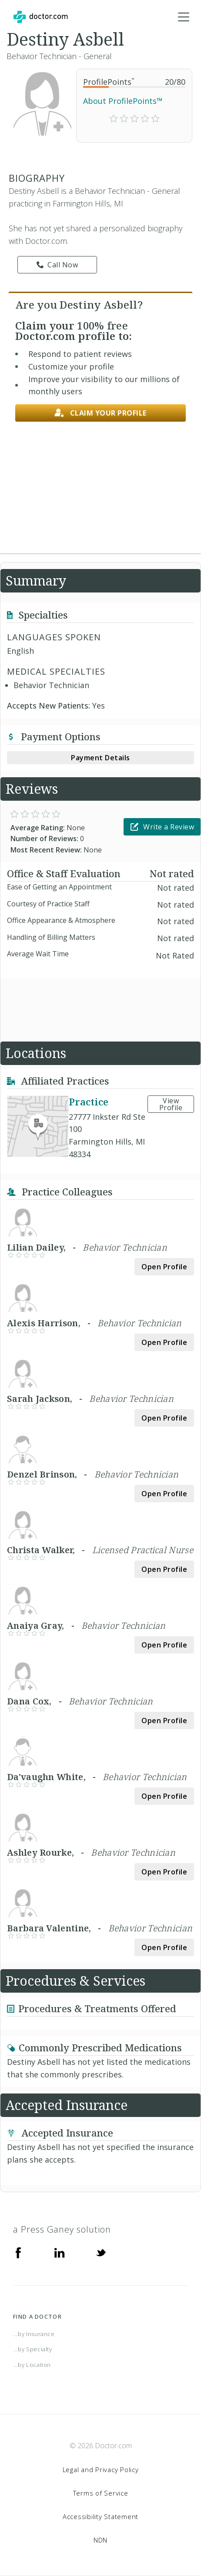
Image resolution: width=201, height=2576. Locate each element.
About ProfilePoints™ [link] (123, 101)
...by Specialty (32, 2349)
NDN (100, 2540)
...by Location (32, 2365)
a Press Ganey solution (62, 2229)
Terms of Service (100, 2493)
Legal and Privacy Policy (101, 2469)
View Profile (171, 1104)
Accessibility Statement (100, 2516)
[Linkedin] (59, 2252)
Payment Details (100, 757)
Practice (88, 1101)
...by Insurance (34, 2334)
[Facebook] (18, 2252)
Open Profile (164, 1266)
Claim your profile (100, 413)
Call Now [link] (57, 264)
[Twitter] (101, 2252)
